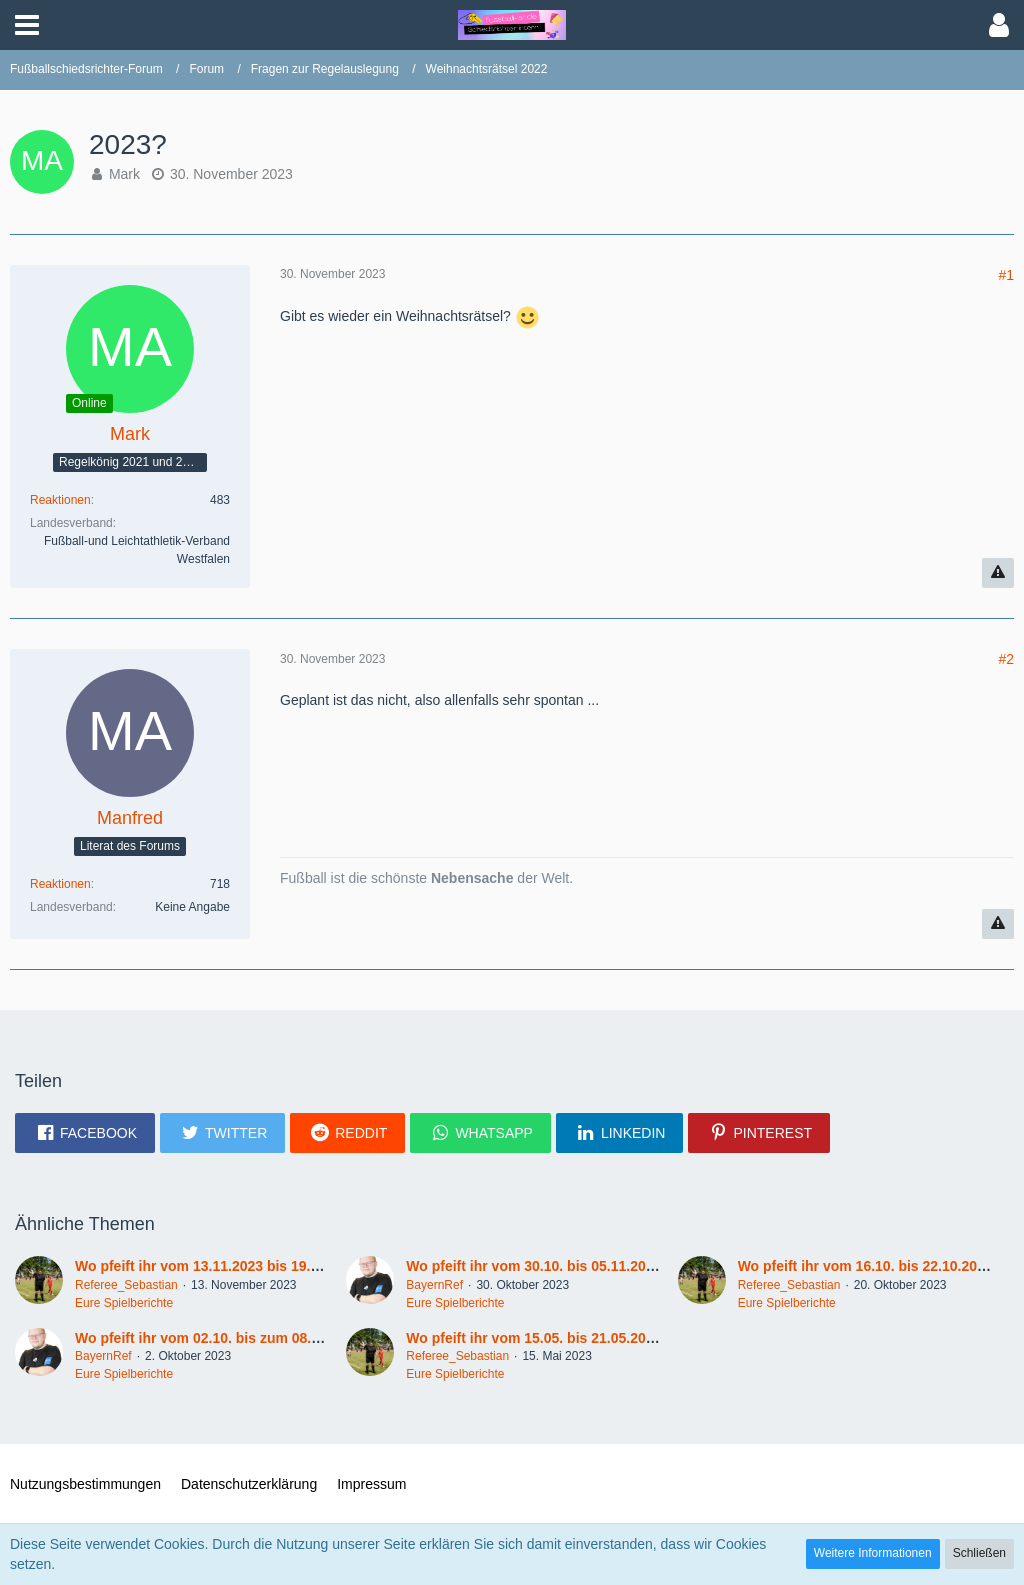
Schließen (979, 1553)
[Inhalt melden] (998, 573)
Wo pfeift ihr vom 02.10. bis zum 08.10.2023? (222, 1338)
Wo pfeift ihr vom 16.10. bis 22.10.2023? (870, 1266)
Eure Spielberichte (124, 1303)
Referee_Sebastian (126, 1285)
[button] (27, 25)
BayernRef (434, 1285)
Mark (124, 174)
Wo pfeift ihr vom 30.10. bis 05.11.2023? (538, 1266)
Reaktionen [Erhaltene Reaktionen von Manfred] (60, 884)
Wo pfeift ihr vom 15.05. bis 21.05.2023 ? (539, 1338)
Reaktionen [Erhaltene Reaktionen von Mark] (60, 500)
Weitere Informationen (873, 1553)
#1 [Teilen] (1006, 275)
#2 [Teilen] (1006, 659)
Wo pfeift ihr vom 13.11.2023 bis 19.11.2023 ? (224, 1266)
